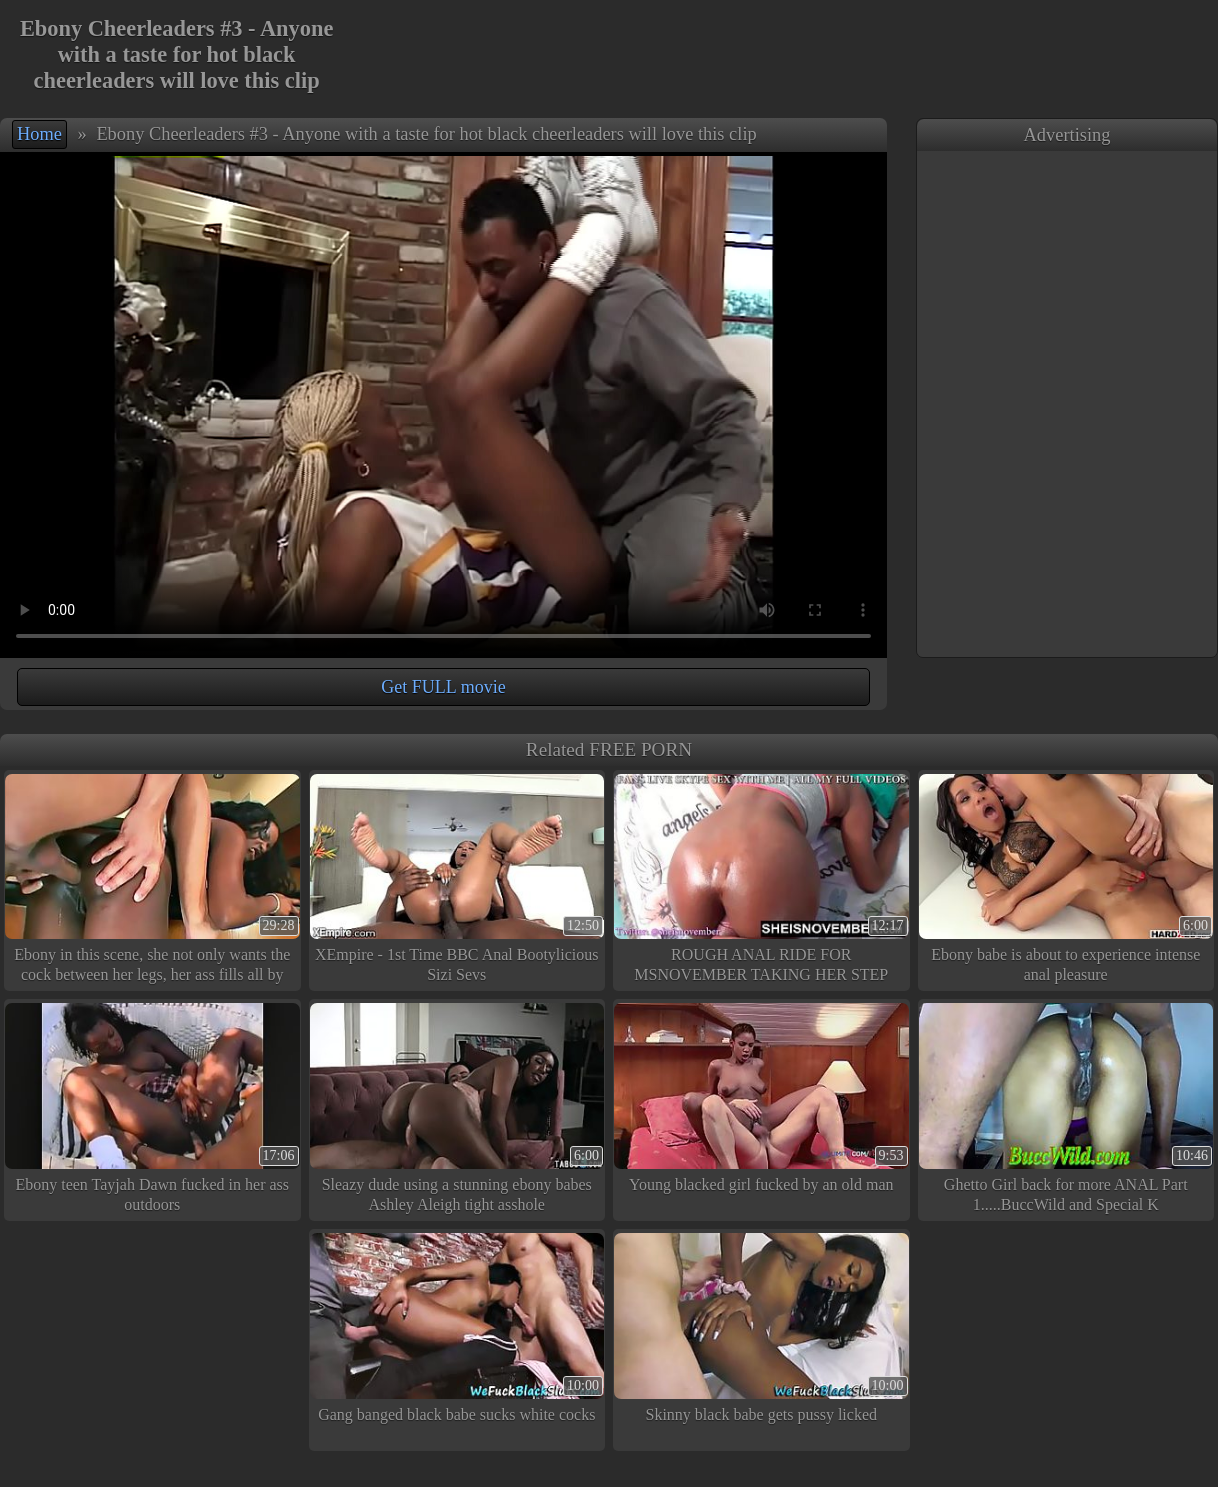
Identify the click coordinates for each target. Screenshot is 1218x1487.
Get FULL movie (443, 687)
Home (39, 134)
